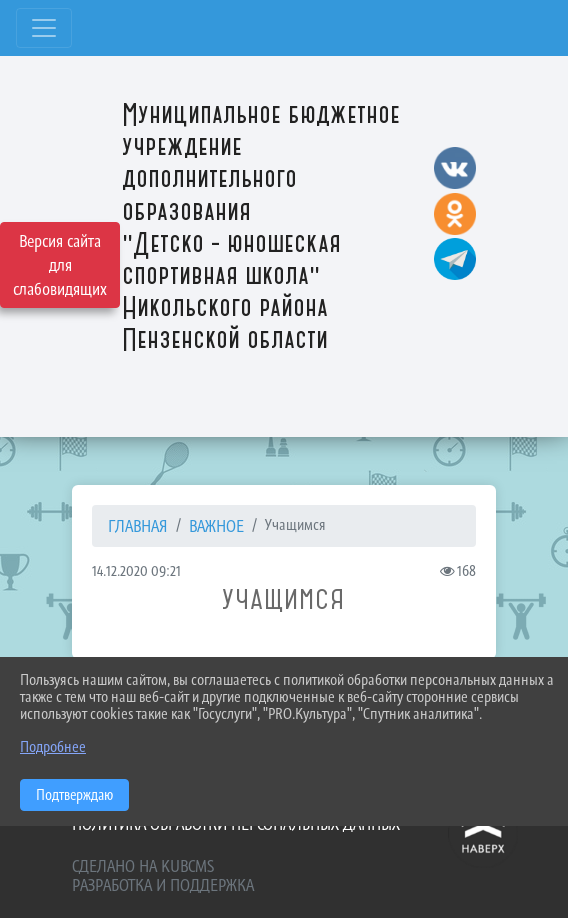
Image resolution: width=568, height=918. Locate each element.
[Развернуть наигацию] (44, 28)
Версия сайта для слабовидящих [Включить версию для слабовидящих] (60, 265)
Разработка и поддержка (163, 885)
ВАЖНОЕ (216, 526)
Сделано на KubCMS (143, 866)
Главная (138, 526)
